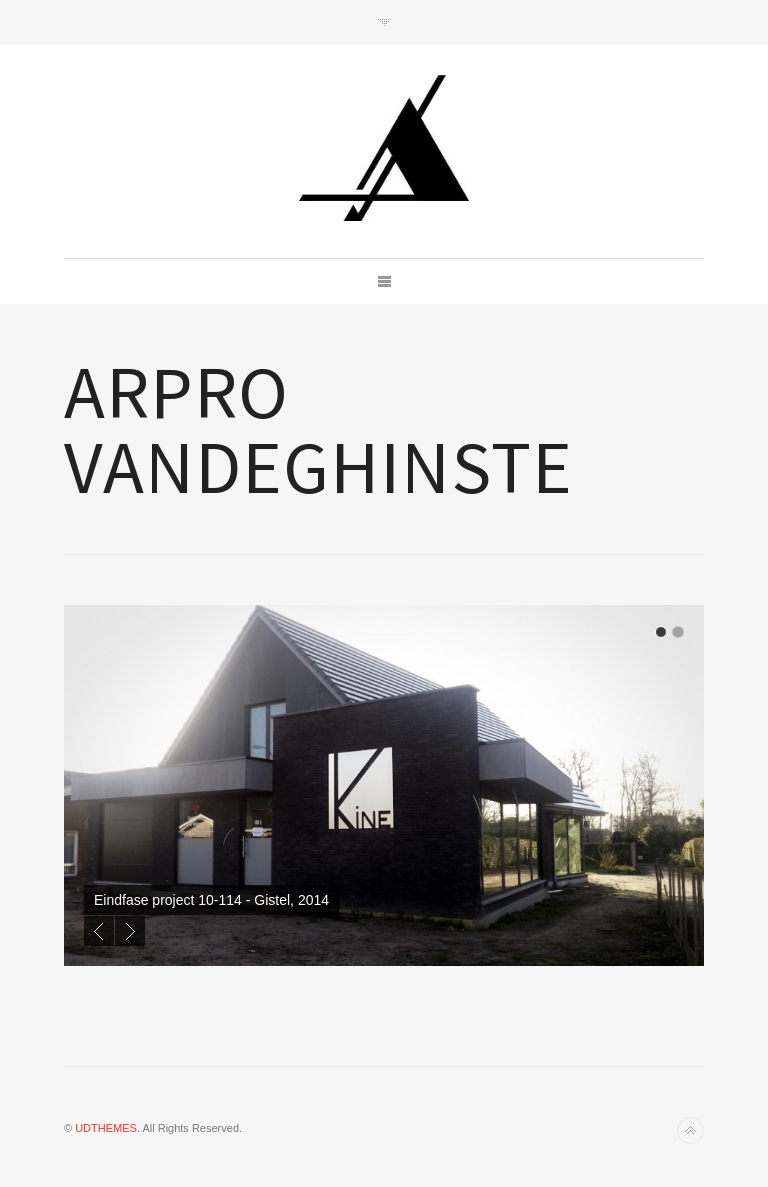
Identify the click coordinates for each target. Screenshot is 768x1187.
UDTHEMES (106, 1128)
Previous (99, 931)
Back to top (690, 1130)
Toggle (384, 22)
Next (130, 931)
